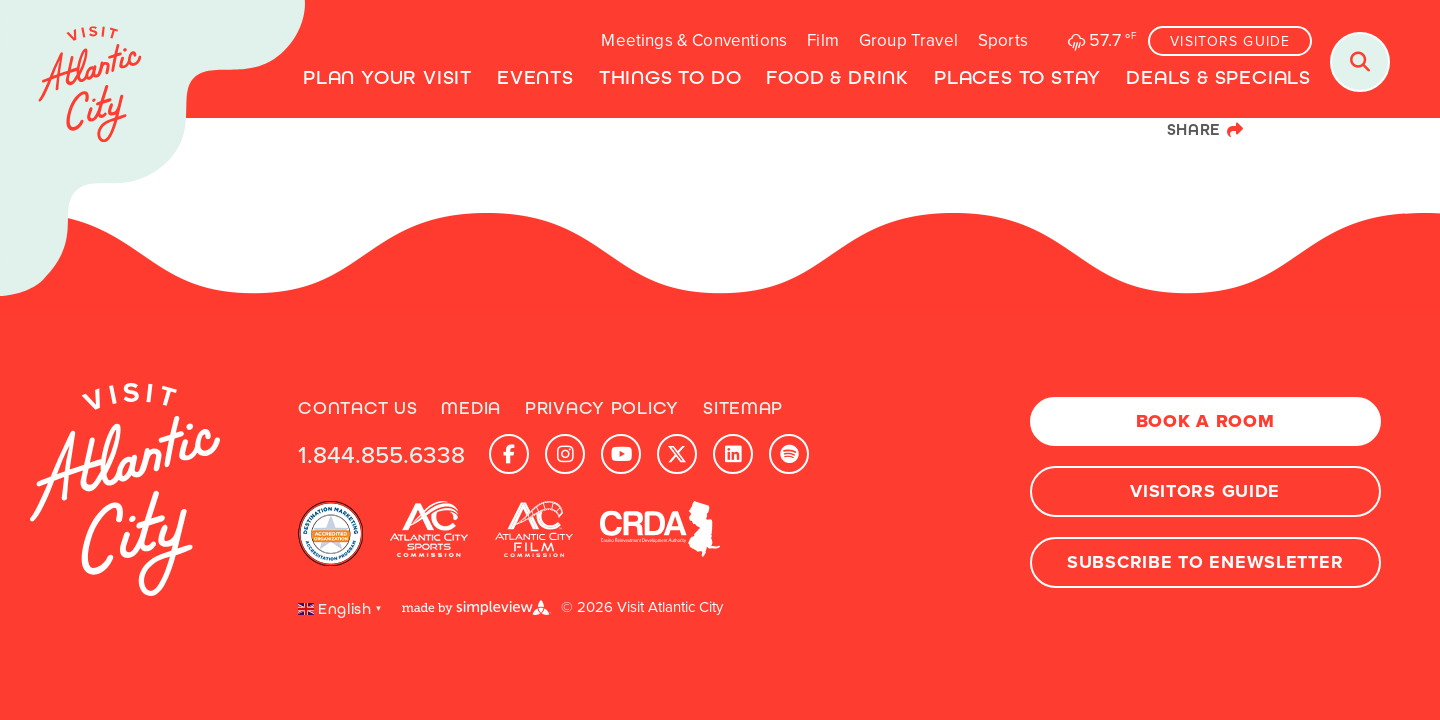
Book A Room (1205, 421)
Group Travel (908, 40)
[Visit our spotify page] (789, 454)
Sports (1003, 40)
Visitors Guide (1230, 41)
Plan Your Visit (387, 77)
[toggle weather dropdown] (1100, 40)
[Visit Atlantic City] (152, 150)
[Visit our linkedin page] (733, 454)
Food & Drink (837, 77)
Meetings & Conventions (694, 40)
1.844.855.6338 (381, 454)
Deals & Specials (1218, 77)
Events (535, 77)
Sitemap (743, 408)
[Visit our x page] (677, 454)
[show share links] (1206, 130)
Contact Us (357, 408)
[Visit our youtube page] (621, 454)
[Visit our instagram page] (565, 454)
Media (471, 408)
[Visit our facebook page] (509, 454)
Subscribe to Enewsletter (1205, 562)
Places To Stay (1017, 77)
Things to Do (670, 77)
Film (823, 40)
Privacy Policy (602, 408)
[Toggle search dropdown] (1360, 62)
